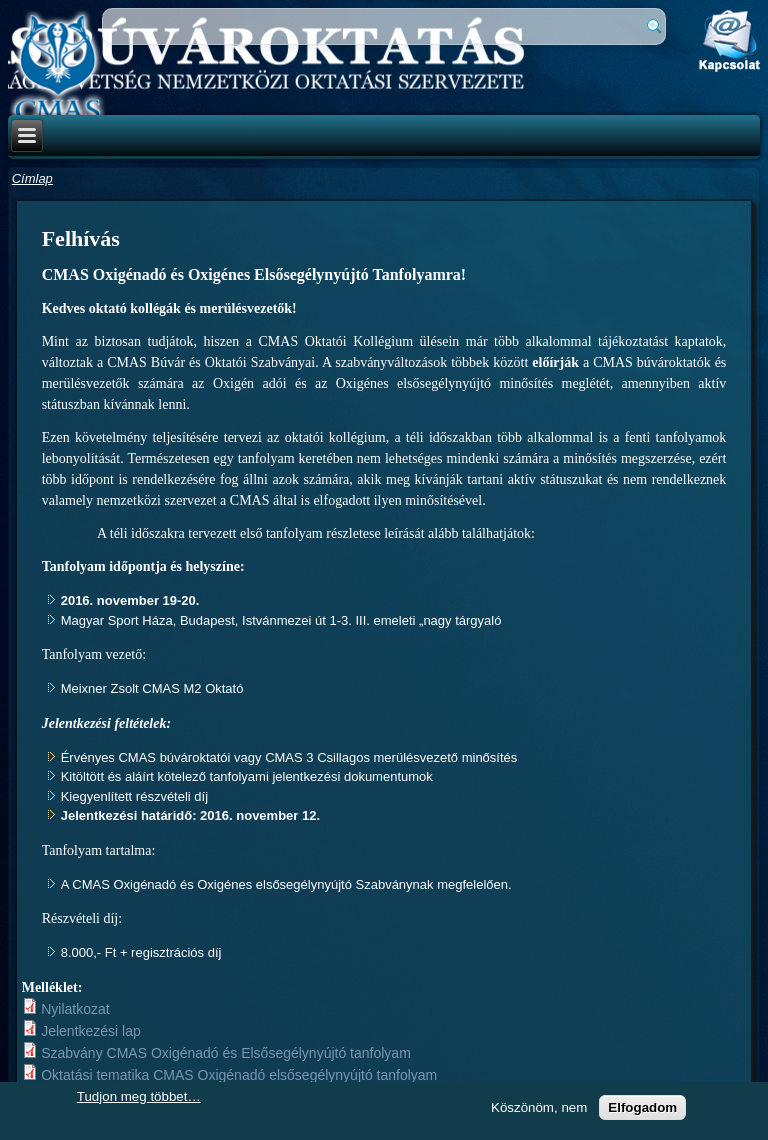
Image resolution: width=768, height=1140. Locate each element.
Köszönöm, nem (539, 1107)
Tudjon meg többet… (139, 1096)
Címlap (32, 178)
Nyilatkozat (75, 1009)
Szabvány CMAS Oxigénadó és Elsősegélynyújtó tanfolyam (226, 1053)
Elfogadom (642, 1107)
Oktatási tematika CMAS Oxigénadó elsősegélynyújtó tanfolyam (239, 1075)
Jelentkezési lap (91, 1031)
